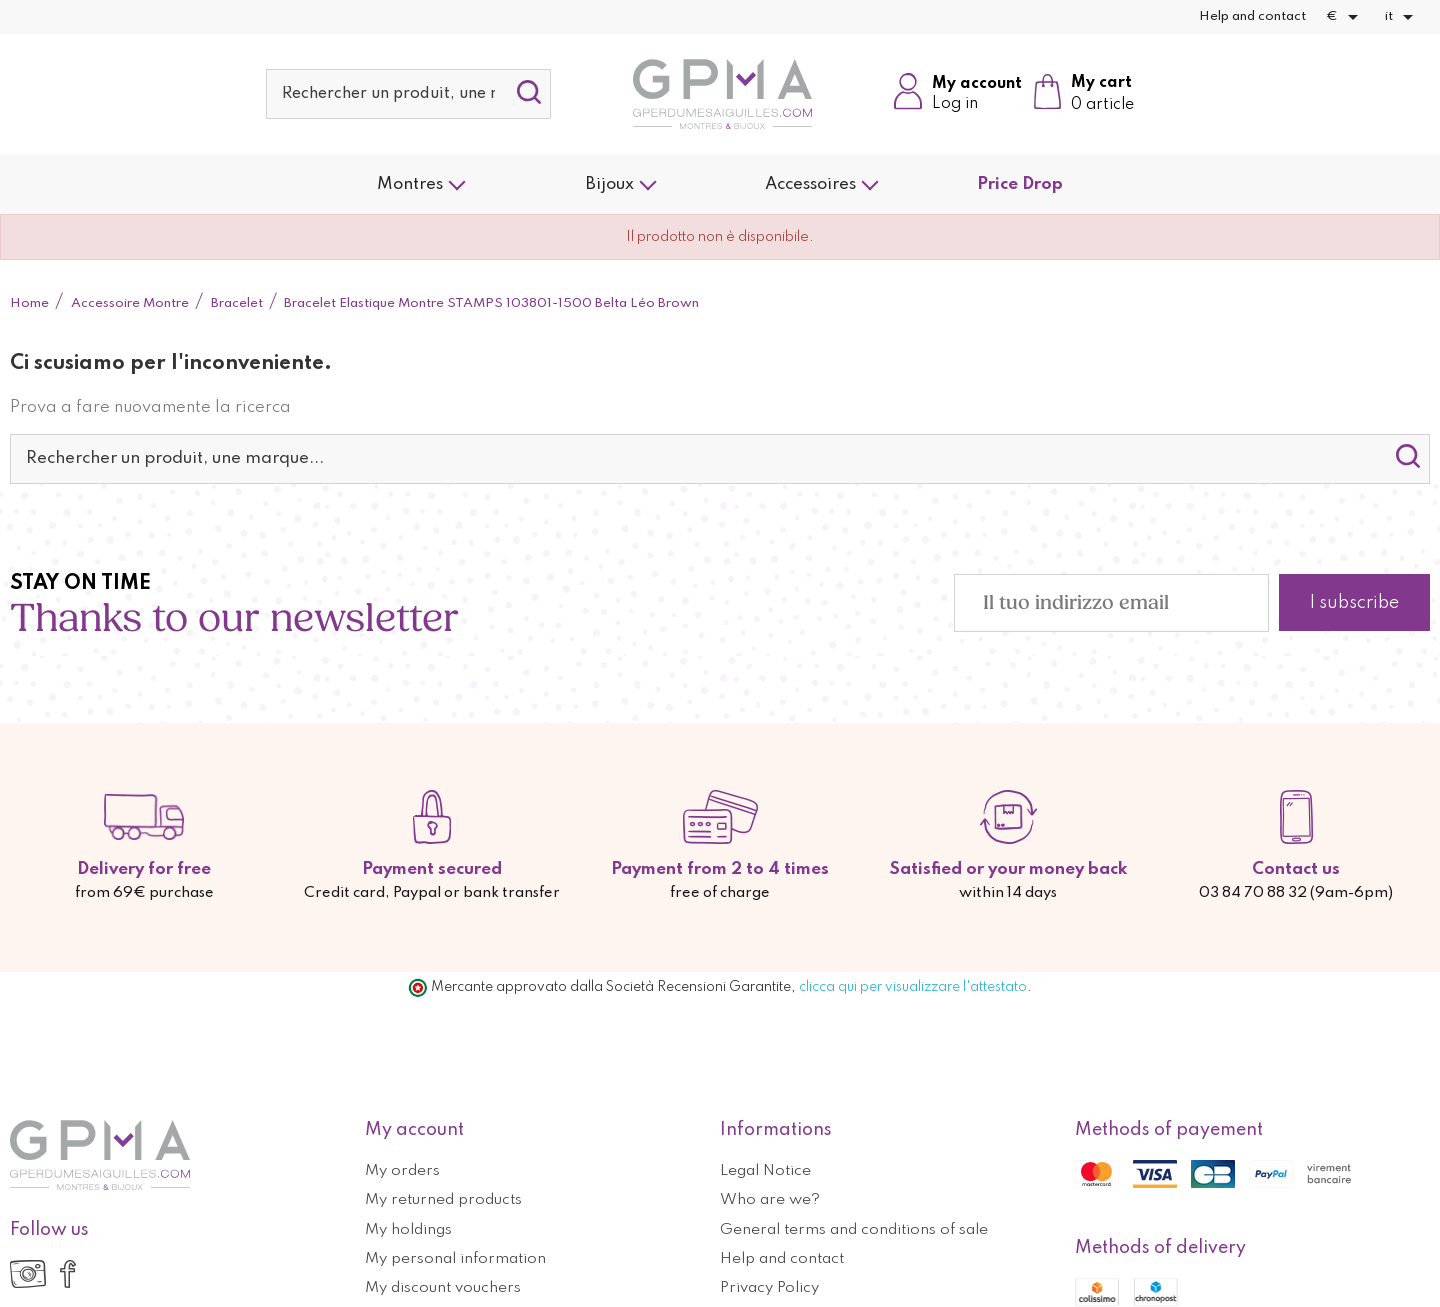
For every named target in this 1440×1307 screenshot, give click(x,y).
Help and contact (1252, 16)
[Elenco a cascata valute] (1345, 17)
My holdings (408, 1230)
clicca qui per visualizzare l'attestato (913, 987)
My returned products (443, 1200)
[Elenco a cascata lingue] (1402, 17)
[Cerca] (408, 94)
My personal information (455, 1259)
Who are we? (770, 1200)
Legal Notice (765, 1171)
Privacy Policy (769, 1288)
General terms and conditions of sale (854, 1230)
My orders (402, 1171)
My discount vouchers (443, 1288)
